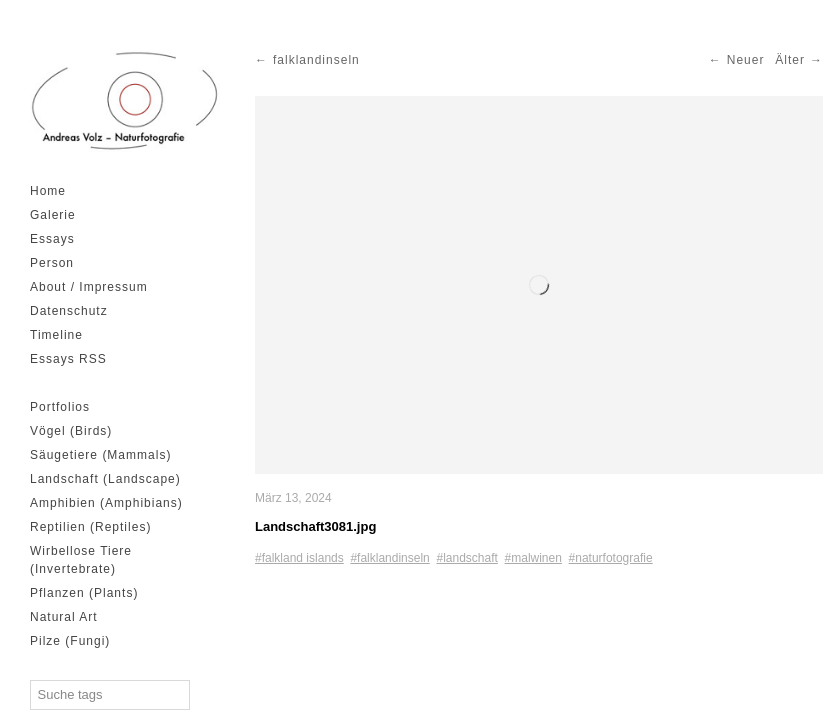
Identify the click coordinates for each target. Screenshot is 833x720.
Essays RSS (68, 359)
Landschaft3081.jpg (315, 526)
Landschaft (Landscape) (105, 479)
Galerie (53, 215)
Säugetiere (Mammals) (100, 455)
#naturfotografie (611, 558)
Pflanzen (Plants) (84, 593)
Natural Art (64, 617)
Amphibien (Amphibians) (106, 503)
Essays (52, 239)
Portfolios (60, 407)
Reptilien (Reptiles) (90, 527)
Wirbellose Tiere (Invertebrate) (81, 560)
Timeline (56, 335)
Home (48, 191)
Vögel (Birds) (71, 431)
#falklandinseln (389, 558)
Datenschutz (69, 311)
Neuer (746, 60)
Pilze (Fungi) (70, 641)
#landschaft (466, 558)
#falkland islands (299, 558)
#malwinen (533, 558)
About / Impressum (89, 287)
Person (52, 263)
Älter (790, 60)
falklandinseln (316, 60)
